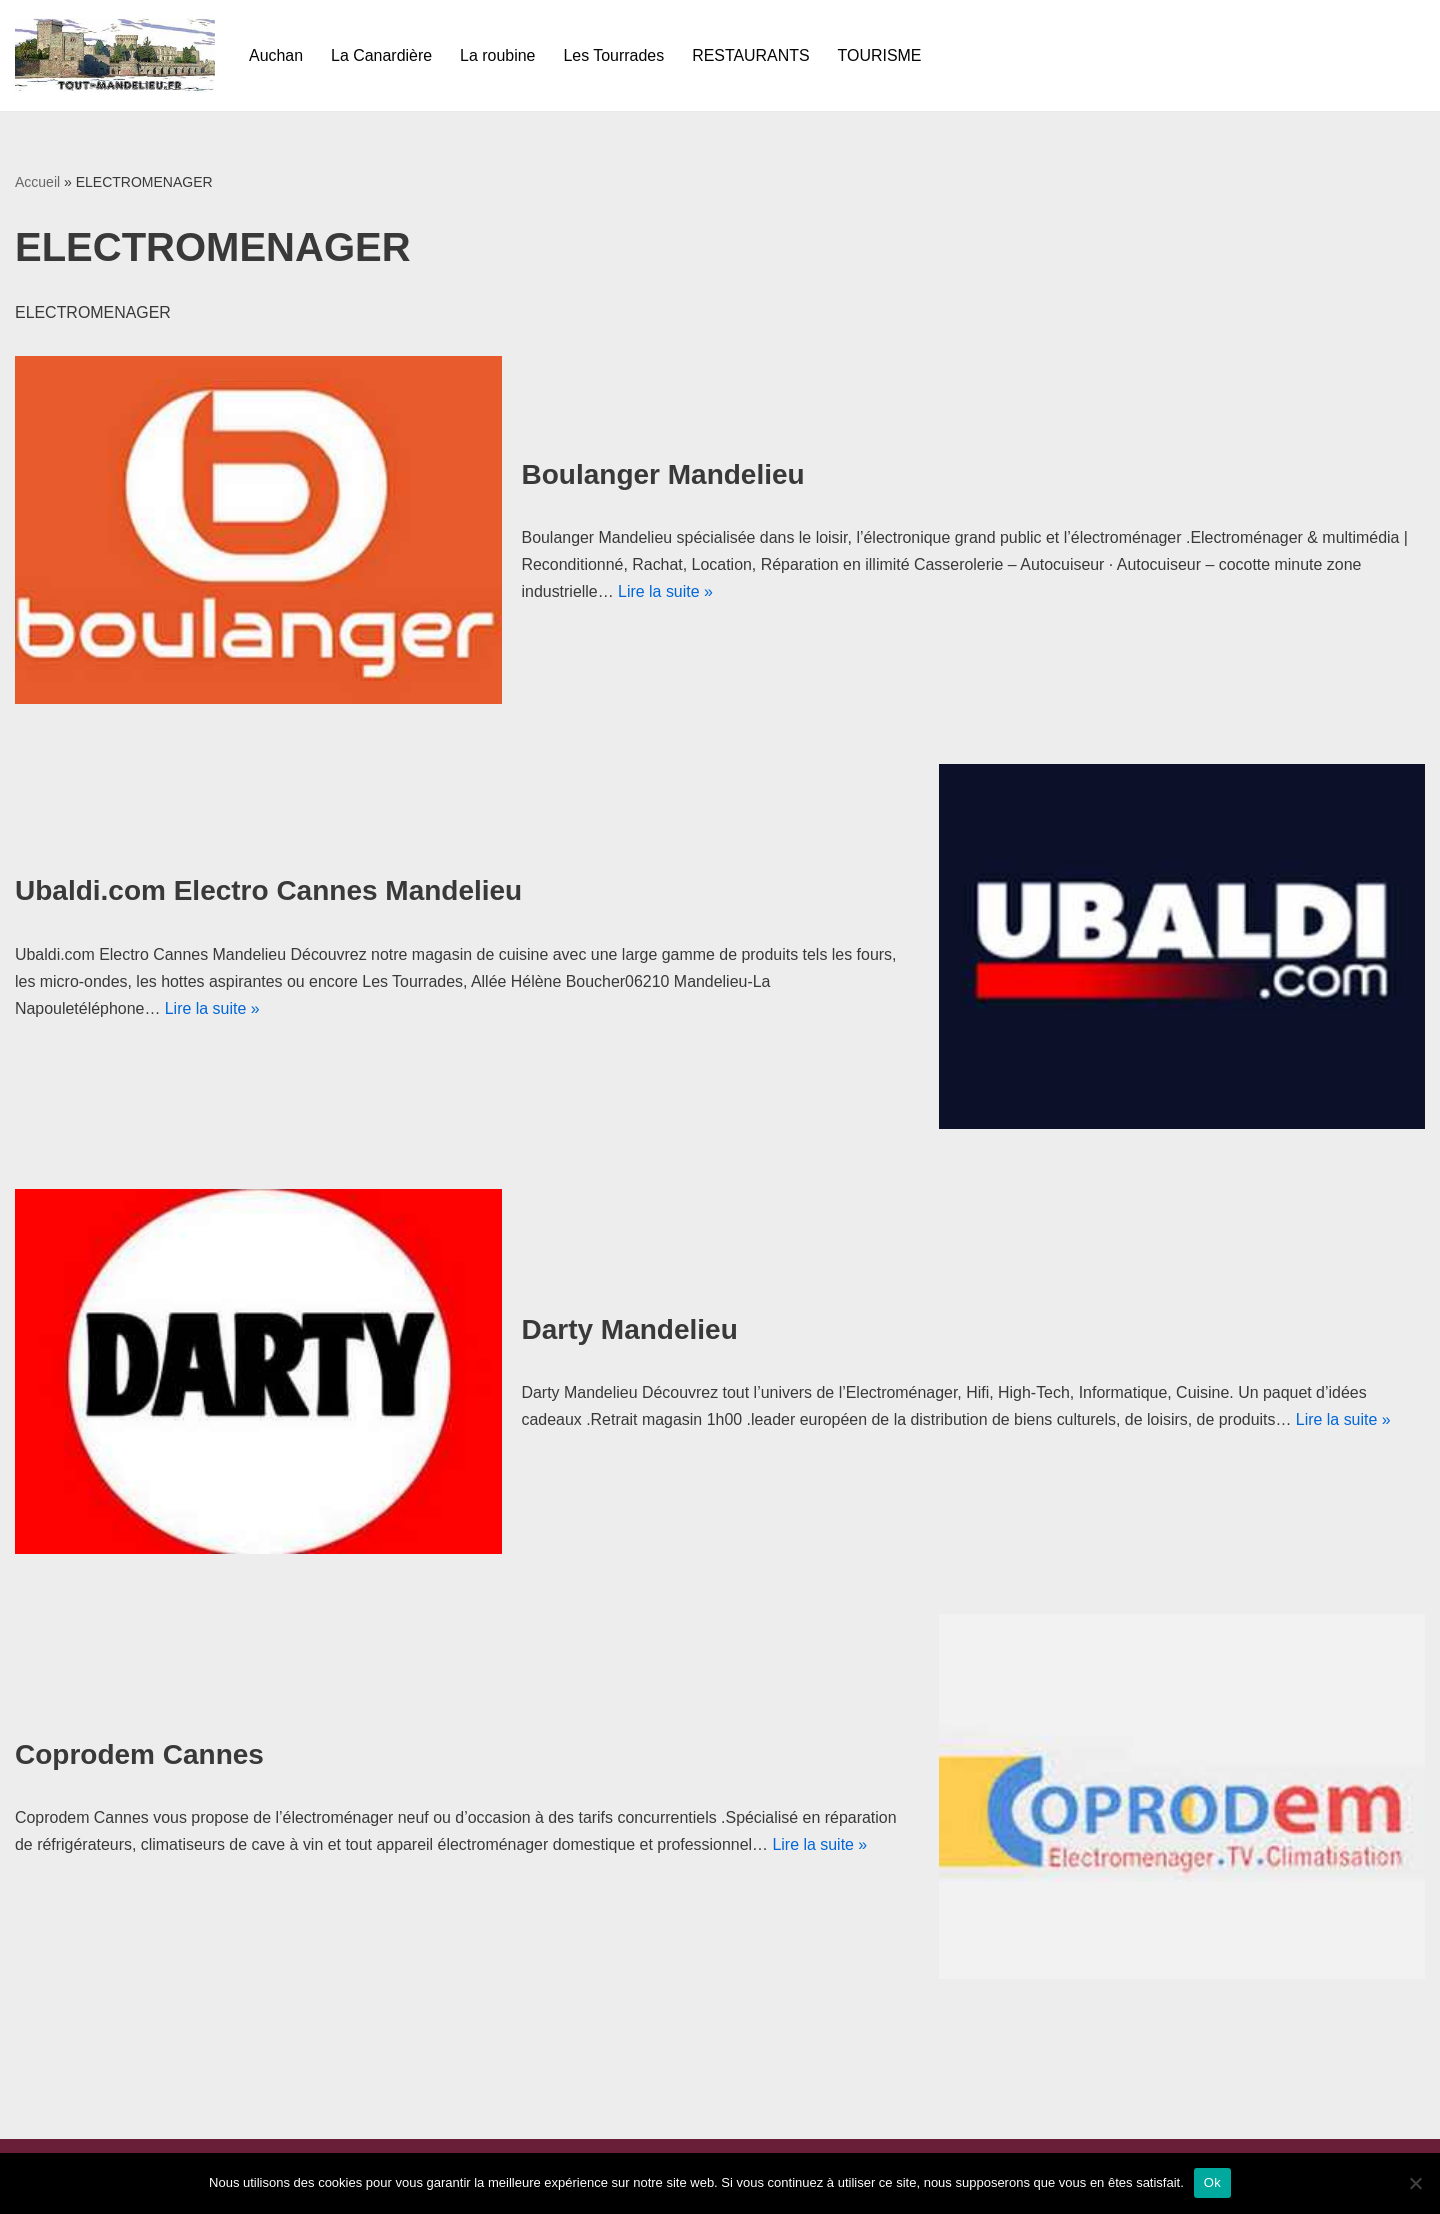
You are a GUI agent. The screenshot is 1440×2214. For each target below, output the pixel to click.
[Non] (1415, 2183)
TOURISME (881, 55)
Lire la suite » (665, 591)
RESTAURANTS (752, 55)
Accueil (37, 182)
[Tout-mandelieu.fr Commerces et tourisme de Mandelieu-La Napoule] (115, 55)
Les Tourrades (614, 55)
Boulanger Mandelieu (663, 474)
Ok (1212, 2182)
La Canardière (381, 55)
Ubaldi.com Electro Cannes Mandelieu (268, 890)
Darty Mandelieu (630, 1329)
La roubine (499, 55)
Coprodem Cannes (139, 1754)
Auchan (276, 55)
